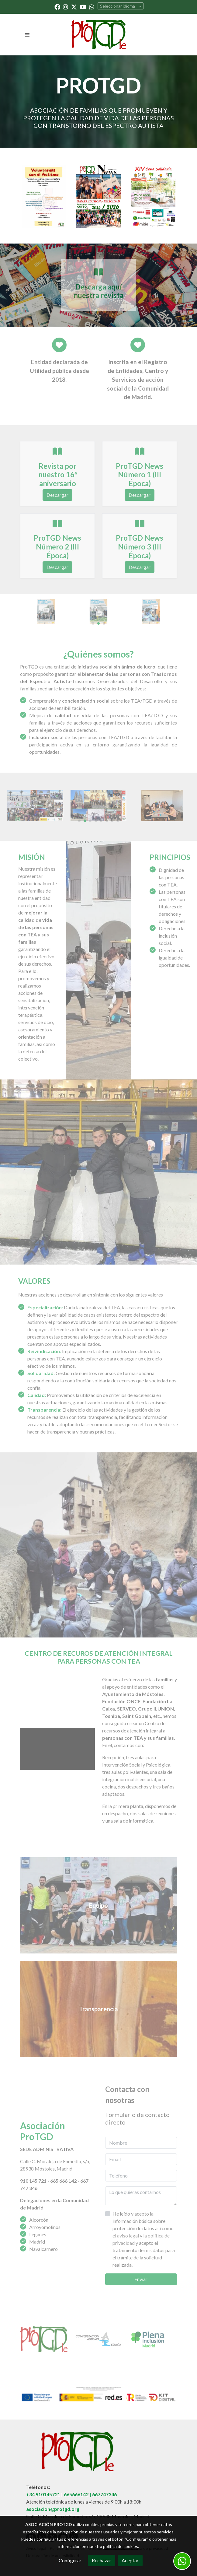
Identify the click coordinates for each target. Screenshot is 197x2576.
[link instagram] (65, 6)
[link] (98, 34)
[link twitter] (74, 6)
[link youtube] (83, 6)
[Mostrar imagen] (98, 2394)
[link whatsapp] (91, 6)
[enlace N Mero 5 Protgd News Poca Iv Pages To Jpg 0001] (98, 195)
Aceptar (130, 2560)
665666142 (76, 2494)
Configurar (70, 2560)
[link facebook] (57, 6)
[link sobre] (98, 2455)
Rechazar (101, 2560)
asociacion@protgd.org (52, 2509)
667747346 (104, 2494)
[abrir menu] (27, 34)
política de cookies (120, 2546)
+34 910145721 (43, 2494)
